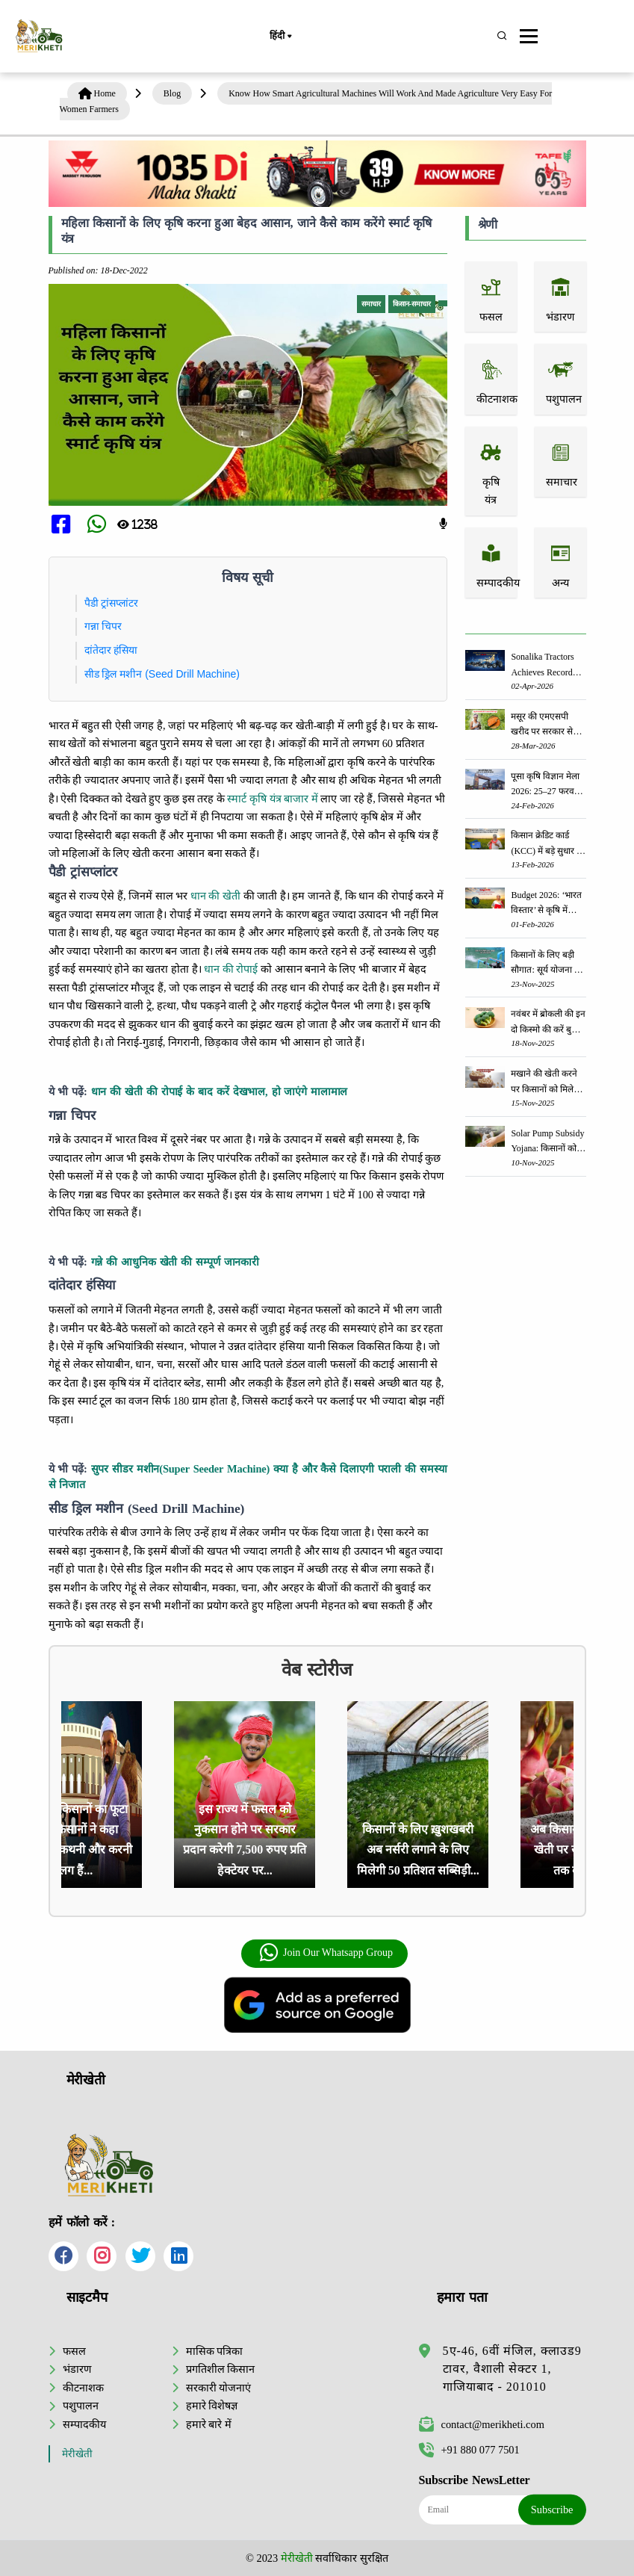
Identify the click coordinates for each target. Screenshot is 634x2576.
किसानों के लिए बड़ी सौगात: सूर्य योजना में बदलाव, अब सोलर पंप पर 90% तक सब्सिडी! (547, 963)
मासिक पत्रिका (214, 2351)
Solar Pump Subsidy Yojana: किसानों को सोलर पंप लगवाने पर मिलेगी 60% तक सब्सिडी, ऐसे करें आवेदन (547, 1142)
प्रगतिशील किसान (220, 2369)
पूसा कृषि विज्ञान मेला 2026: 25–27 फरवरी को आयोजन (545, 785)
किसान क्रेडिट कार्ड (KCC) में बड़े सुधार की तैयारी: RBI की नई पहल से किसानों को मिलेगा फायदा (548, 844)
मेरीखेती (77, 2453)
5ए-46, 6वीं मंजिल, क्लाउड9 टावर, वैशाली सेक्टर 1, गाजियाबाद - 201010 (512, 2368)
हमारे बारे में (208, 2424)
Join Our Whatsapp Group (326, 1952)
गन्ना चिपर (103, 626)
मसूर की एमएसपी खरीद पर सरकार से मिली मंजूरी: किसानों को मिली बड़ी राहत (543, 725)
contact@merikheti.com (481, 2424)
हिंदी (280, 36)
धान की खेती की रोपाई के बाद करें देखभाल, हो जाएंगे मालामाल (219, 1091)
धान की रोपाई (231, 969)
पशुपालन (81, 2406)
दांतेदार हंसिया (111, 650)
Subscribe (552, 2509)
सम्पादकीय (84, 2424)
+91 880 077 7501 (469, 2450)
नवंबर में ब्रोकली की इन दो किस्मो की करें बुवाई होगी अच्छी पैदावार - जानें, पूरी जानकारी (548, 1022)
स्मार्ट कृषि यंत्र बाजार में (272, 799)
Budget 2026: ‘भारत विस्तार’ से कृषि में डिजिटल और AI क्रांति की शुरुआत (546, 903)
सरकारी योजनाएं (219, 2388)
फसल (74, 2351)
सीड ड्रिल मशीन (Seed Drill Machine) (162, 674)
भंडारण (77, 2369)
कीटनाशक (83, 2388)
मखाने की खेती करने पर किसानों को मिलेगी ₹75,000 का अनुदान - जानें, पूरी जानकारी (547, 1082)
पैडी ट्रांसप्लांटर (111, 603)
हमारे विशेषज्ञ (212, 2406)
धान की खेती (215, 896)
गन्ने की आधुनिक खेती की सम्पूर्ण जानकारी (175, 1262)
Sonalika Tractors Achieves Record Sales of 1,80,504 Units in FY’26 (542, 665)
